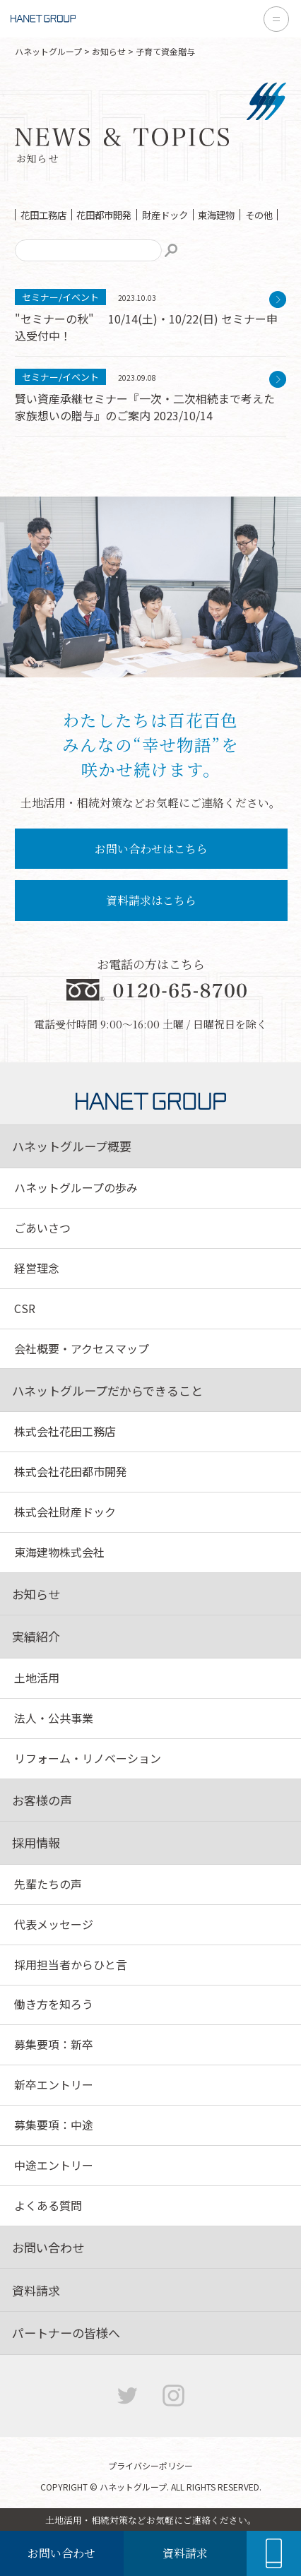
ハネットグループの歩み (76, 1187)
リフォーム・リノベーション (87, 1758)
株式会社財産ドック (65, 1511)
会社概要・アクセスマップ (81, 1348)
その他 (259, 214)
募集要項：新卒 (53, 2044)
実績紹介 (36, 1636)
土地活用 (36, 1677)
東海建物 (216, 214)
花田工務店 (43, 214)
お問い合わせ (61, 2553)
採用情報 (36, 1842)
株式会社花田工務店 (65, 1431)
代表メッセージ (53, 1924)
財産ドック (165, 214)
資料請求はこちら (151, 900)
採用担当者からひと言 (70, 1964)
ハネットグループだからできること (107, 1390)
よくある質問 (48, 2205)
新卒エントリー (53, 2084)
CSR (24, 1308)
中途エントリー (53, 2164)
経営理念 (36, 1267)
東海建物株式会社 (59, 1551)
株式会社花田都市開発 (70, 1471)
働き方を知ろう (53, 2003)
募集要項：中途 (53, 2124)
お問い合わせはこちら (151, 849)
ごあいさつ (42, 1227)
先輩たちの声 (48, 1883)
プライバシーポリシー (150, 2465)
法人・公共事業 (53, 1717)
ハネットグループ (48, 51)
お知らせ (109, 51)
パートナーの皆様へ (66, 2332)
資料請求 (185, 2553)
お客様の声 (42, 1800)
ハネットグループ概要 (71, 1146)
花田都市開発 (103, 214)
